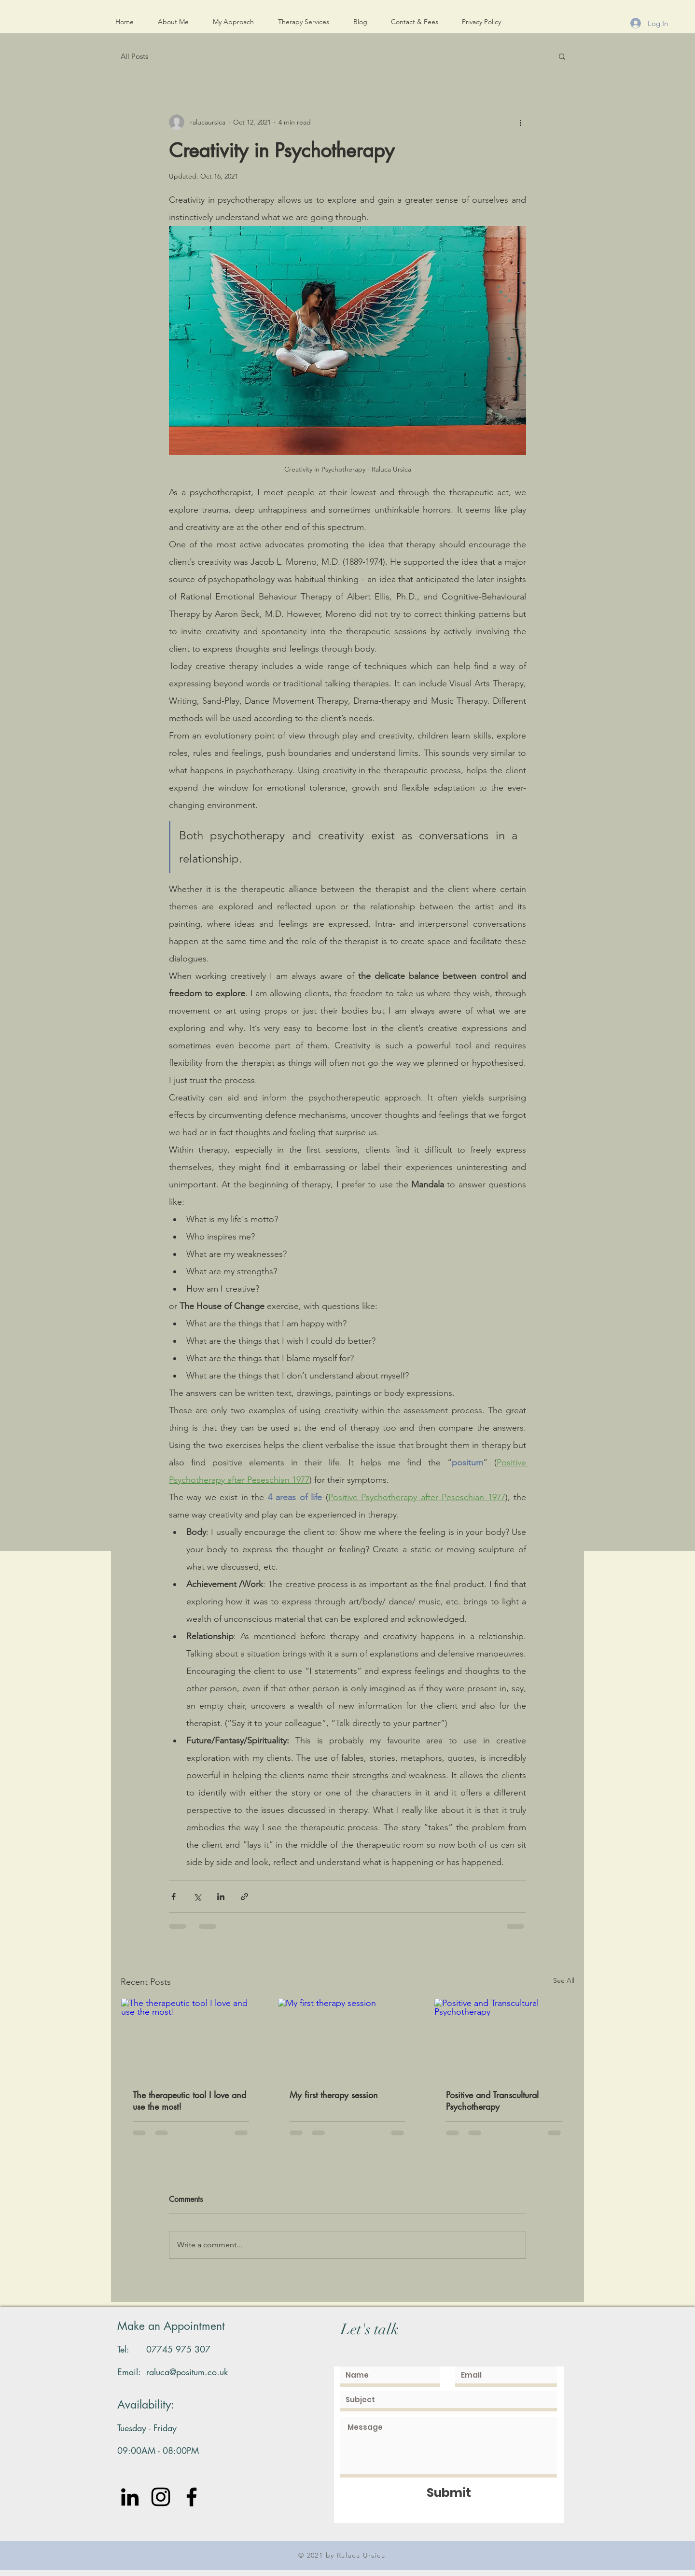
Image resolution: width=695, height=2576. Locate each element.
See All (563, 1980)
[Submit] (449, 2492)
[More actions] (520, 122)
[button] (562, 56)
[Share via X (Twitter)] (197, 1896)
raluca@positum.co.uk (187, 2372)
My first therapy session (334, 2095)
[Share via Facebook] (173, 1896)
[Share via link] (244, 1896)
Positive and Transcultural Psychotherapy (492, 2100)
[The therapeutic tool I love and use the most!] (191, 2038)
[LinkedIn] (129, 2496)
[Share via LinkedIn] (220, 1896)
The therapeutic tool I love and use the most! (189, 2100)
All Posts (134, 56)
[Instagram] (160, 2496)
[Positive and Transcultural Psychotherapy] (504, 2038)
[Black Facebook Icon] (191, 2496)
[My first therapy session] (347, 2038)
